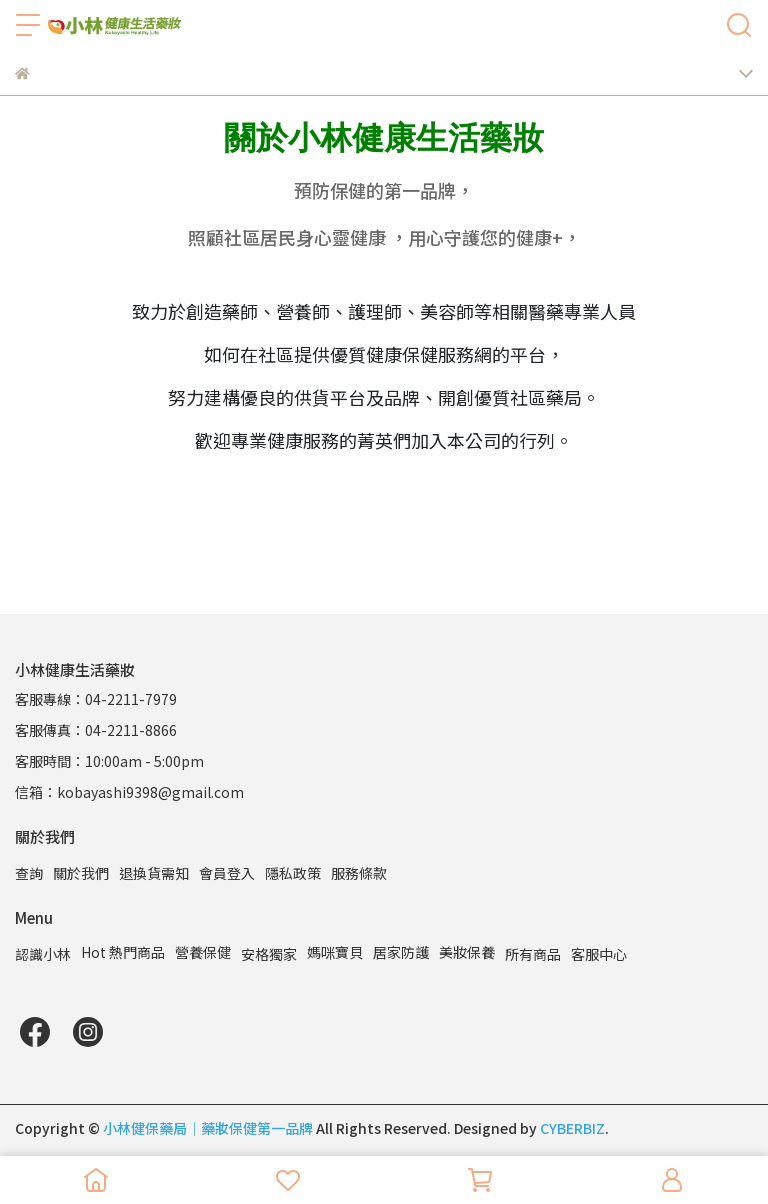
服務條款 (359, 873)
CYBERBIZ (572, 1128)
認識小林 (43, 954)
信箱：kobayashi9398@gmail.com (129, 792)
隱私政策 (293, 873)
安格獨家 (269, 954)
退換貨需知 (154, 873)
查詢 (29, 873)
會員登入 (227, 873)
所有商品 (533, 954)
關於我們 (81, 873)
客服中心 (599, 954)
